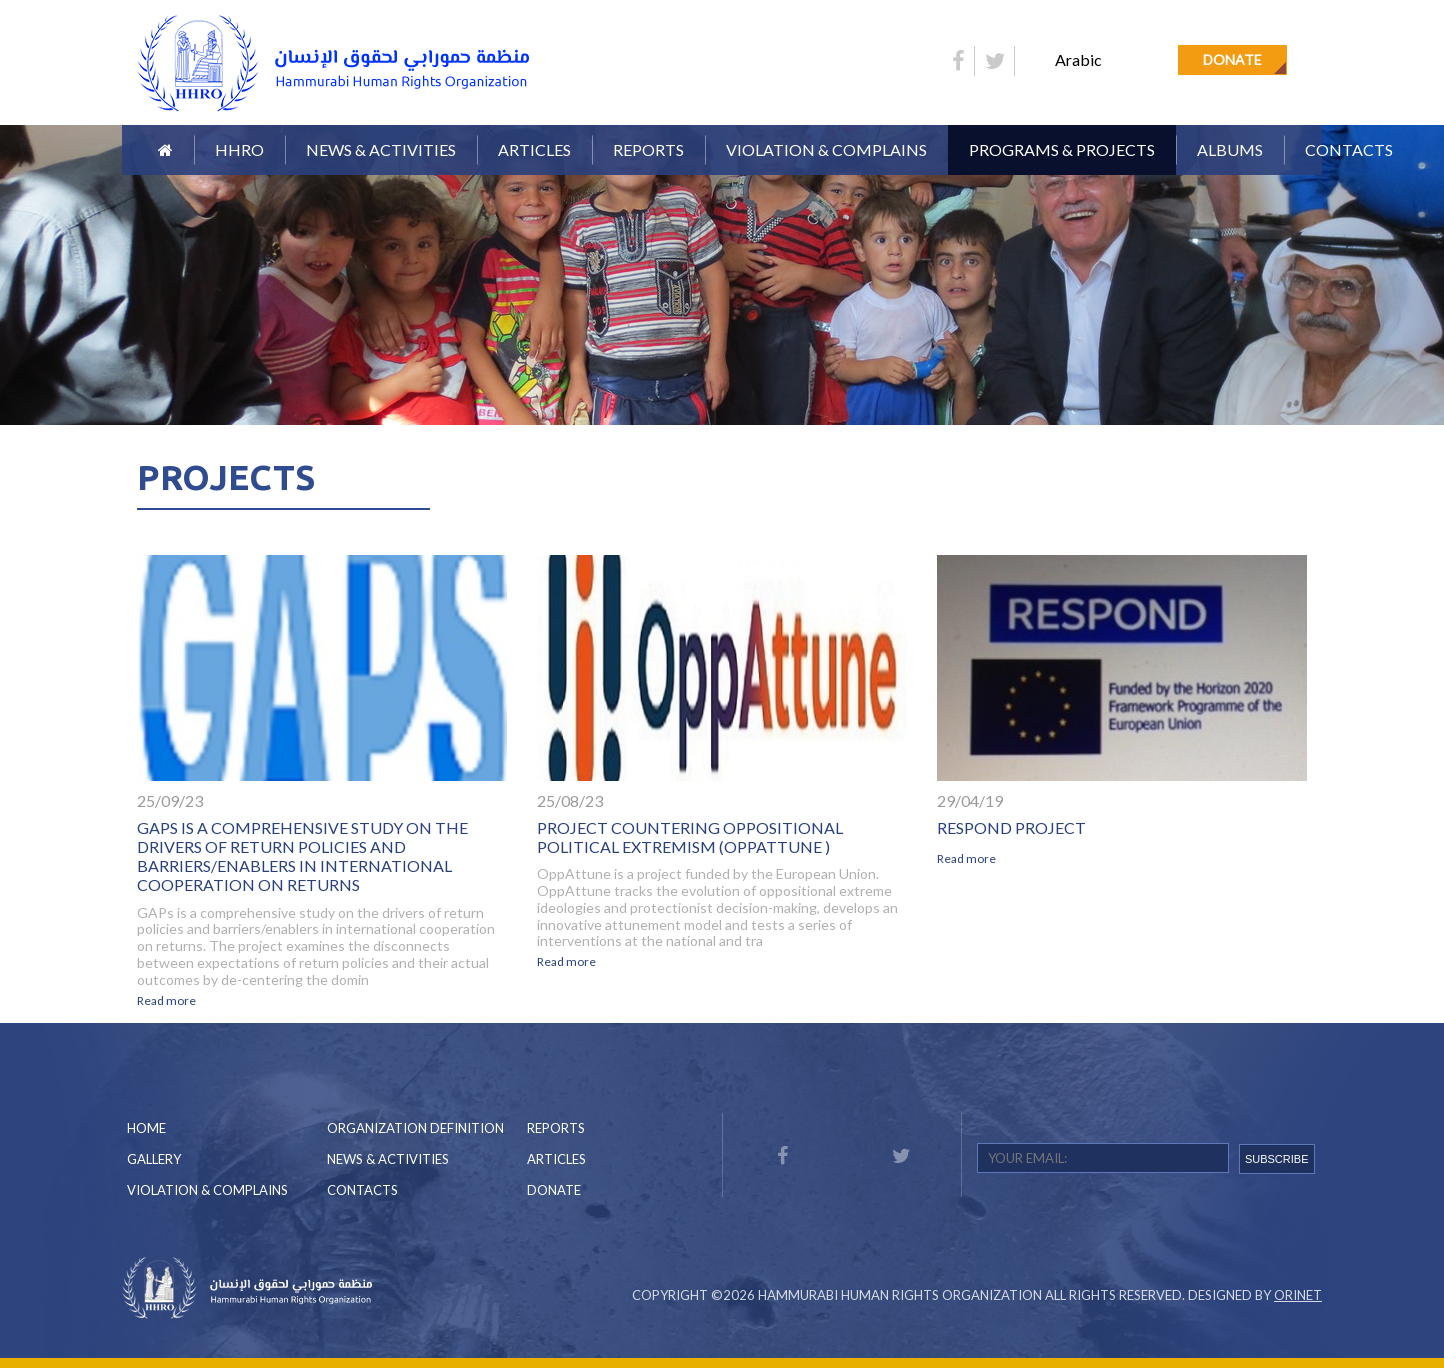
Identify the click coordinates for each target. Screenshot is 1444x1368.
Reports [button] (648, 149)
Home (146, 1128)
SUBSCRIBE (1277, 1159)
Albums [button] (1230, 149)
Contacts (1349, 149)
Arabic (1078, 59)
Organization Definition (415, 1128)
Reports (556, 1128)
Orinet (1298, 1295)
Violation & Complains (826, 149)
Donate (1232, 59)
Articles (534, 149)
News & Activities (381, 149)
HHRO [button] (239, 149)
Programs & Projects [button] (1062, 149)
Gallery (154, 1159)
